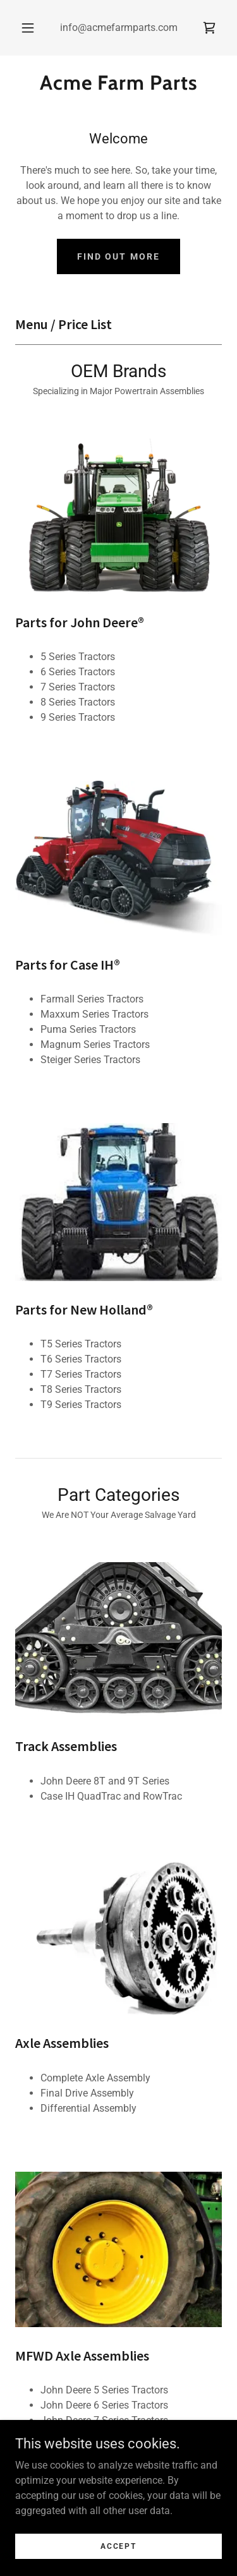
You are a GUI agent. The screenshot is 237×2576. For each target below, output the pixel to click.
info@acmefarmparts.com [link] (119, 27)
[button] (27, 27)
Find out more (118, 256)
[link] (209, 27)
